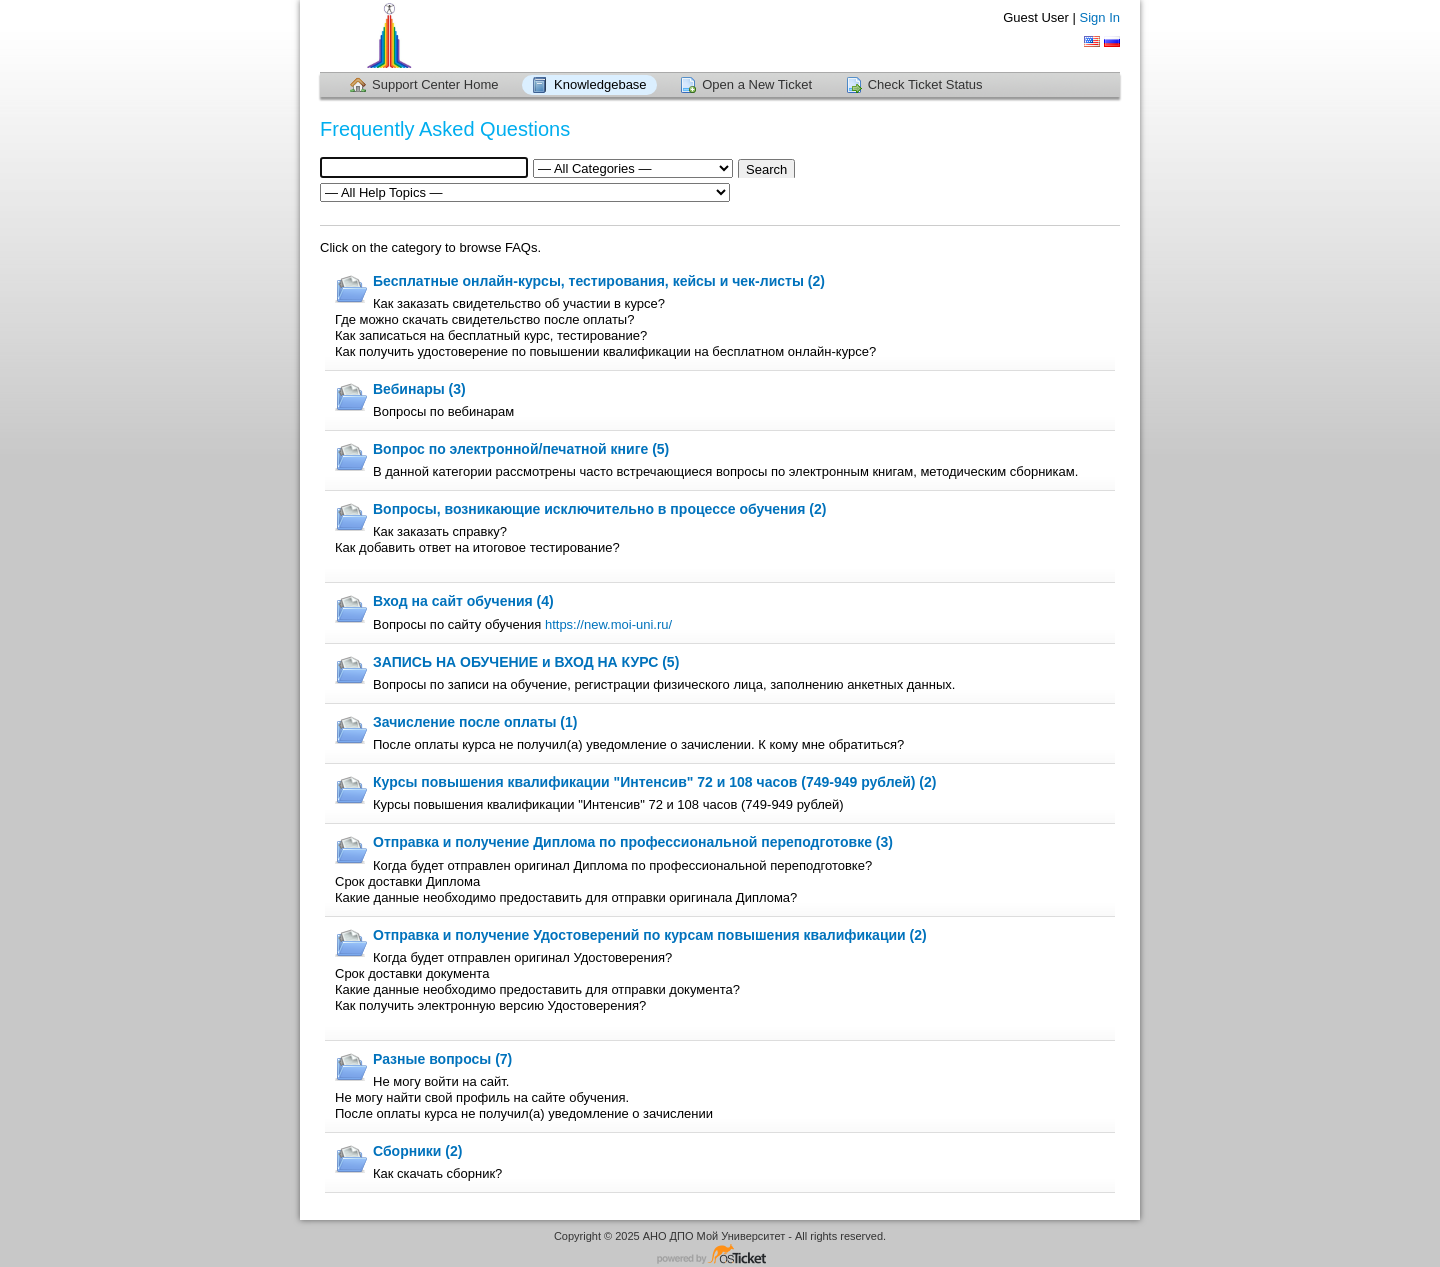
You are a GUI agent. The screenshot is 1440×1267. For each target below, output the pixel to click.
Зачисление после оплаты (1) (475, 722)
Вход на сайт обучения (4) (463, 601)
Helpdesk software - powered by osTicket (720, 1255)
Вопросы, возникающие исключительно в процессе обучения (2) (599, 509)
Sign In (1100, 17)
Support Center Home (435, 84)
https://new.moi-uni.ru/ (606, 624)
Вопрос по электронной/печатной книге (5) (521, 449)
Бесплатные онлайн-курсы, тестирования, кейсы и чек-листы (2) (599, 281)
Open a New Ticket (757, 84)
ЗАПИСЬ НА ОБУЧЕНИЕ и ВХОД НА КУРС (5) (526, 662)
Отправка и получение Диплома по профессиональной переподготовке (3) (633, 842)
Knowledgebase (600, 84)
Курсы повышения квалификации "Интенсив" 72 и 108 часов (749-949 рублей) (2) (654, 782)
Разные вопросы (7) (442, 1059)
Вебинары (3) (419, 389)
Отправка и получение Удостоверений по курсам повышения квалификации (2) (650, 935)
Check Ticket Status (925, 84)
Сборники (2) (417, 1151)
